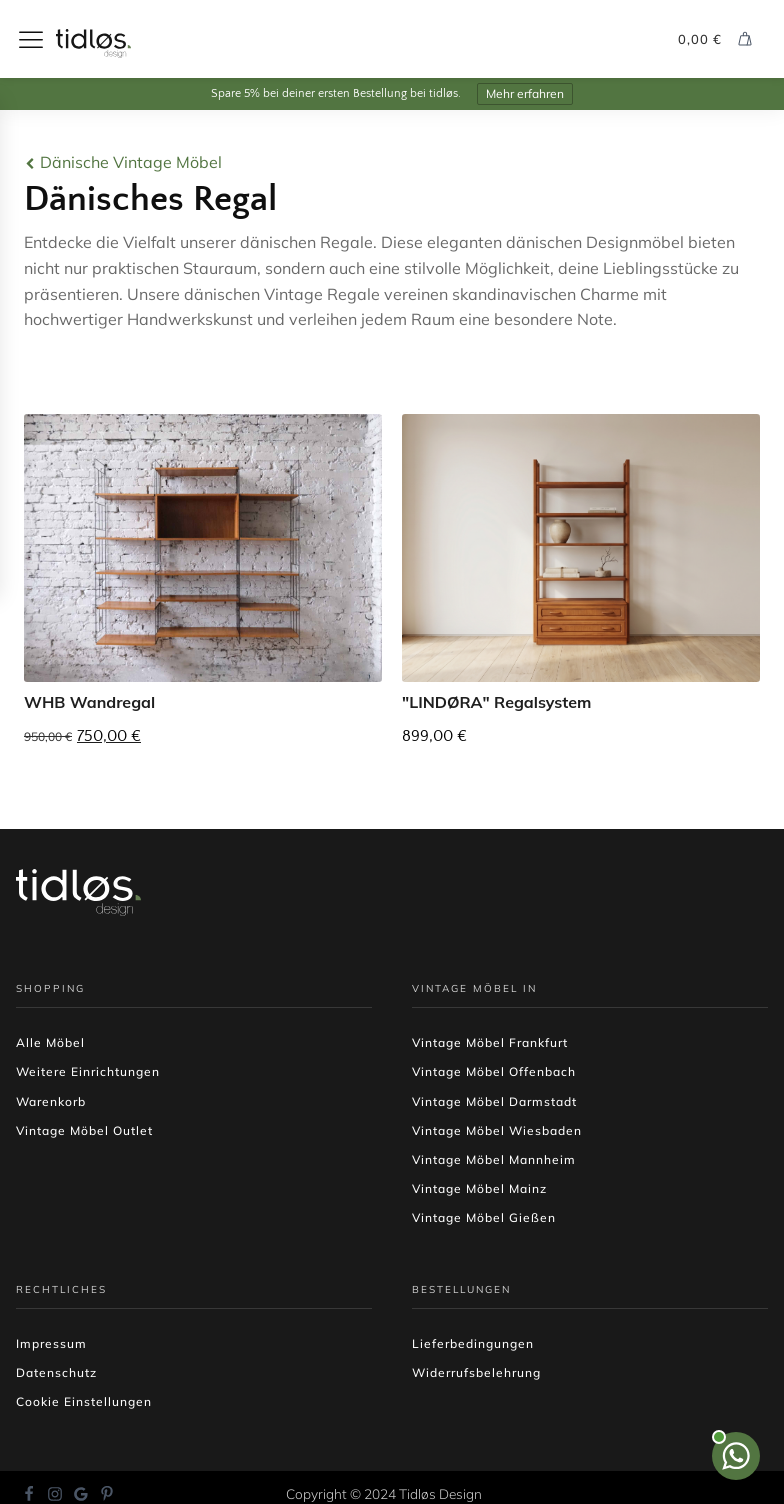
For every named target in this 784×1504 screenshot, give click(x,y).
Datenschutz (56, 1372)
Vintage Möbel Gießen (484, 1217)
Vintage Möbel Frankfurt (490, 1042)
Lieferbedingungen (473, 1343)
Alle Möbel (50, 1042)
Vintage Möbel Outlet (84, 1130)
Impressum (51, 1343)
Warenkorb (51, 1101)
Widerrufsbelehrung (476, 1372)
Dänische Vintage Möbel (131, 162)
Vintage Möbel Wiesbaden (497, 1130)
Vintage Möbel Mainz (479, 1188)
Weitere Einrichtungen (88, 1071)
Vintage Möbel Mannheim (494, 1159)
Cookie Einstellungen (84, 1401)
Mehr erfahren (525, 93)
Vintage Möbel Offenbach (494, 1071)
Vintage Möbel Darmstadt (494, 1101)
